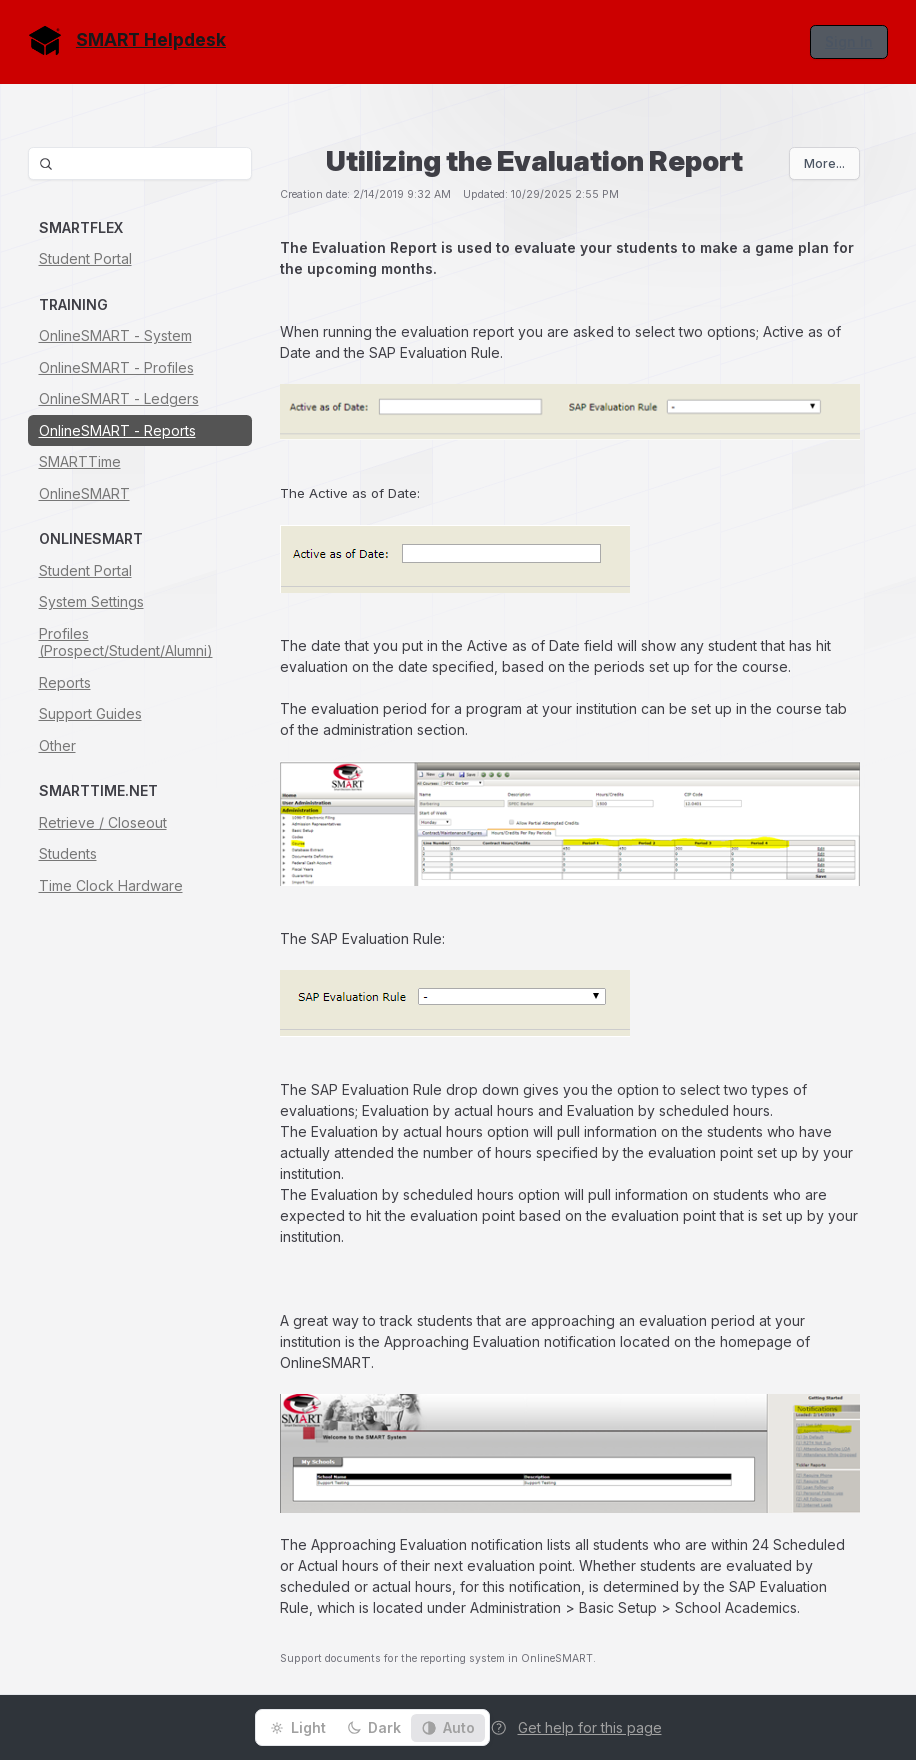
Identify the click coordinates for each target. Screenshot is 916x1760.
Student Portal (85, 258)
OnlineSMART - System (115, 335)
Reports (65, 682)
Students (68, 853)
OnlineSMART (84, 493)
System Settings (91, 601)
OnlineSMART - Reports (117, 430)
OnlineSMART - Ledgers (119, 398)
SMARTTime (80, 461)
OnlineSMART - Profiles (116, 367)
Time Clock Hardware (111, 885)
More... (824, 163)
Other (57, 745)
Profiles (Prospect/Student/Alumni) (126, 642)
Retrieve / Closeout (103, 822)
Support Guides (90, 713)
